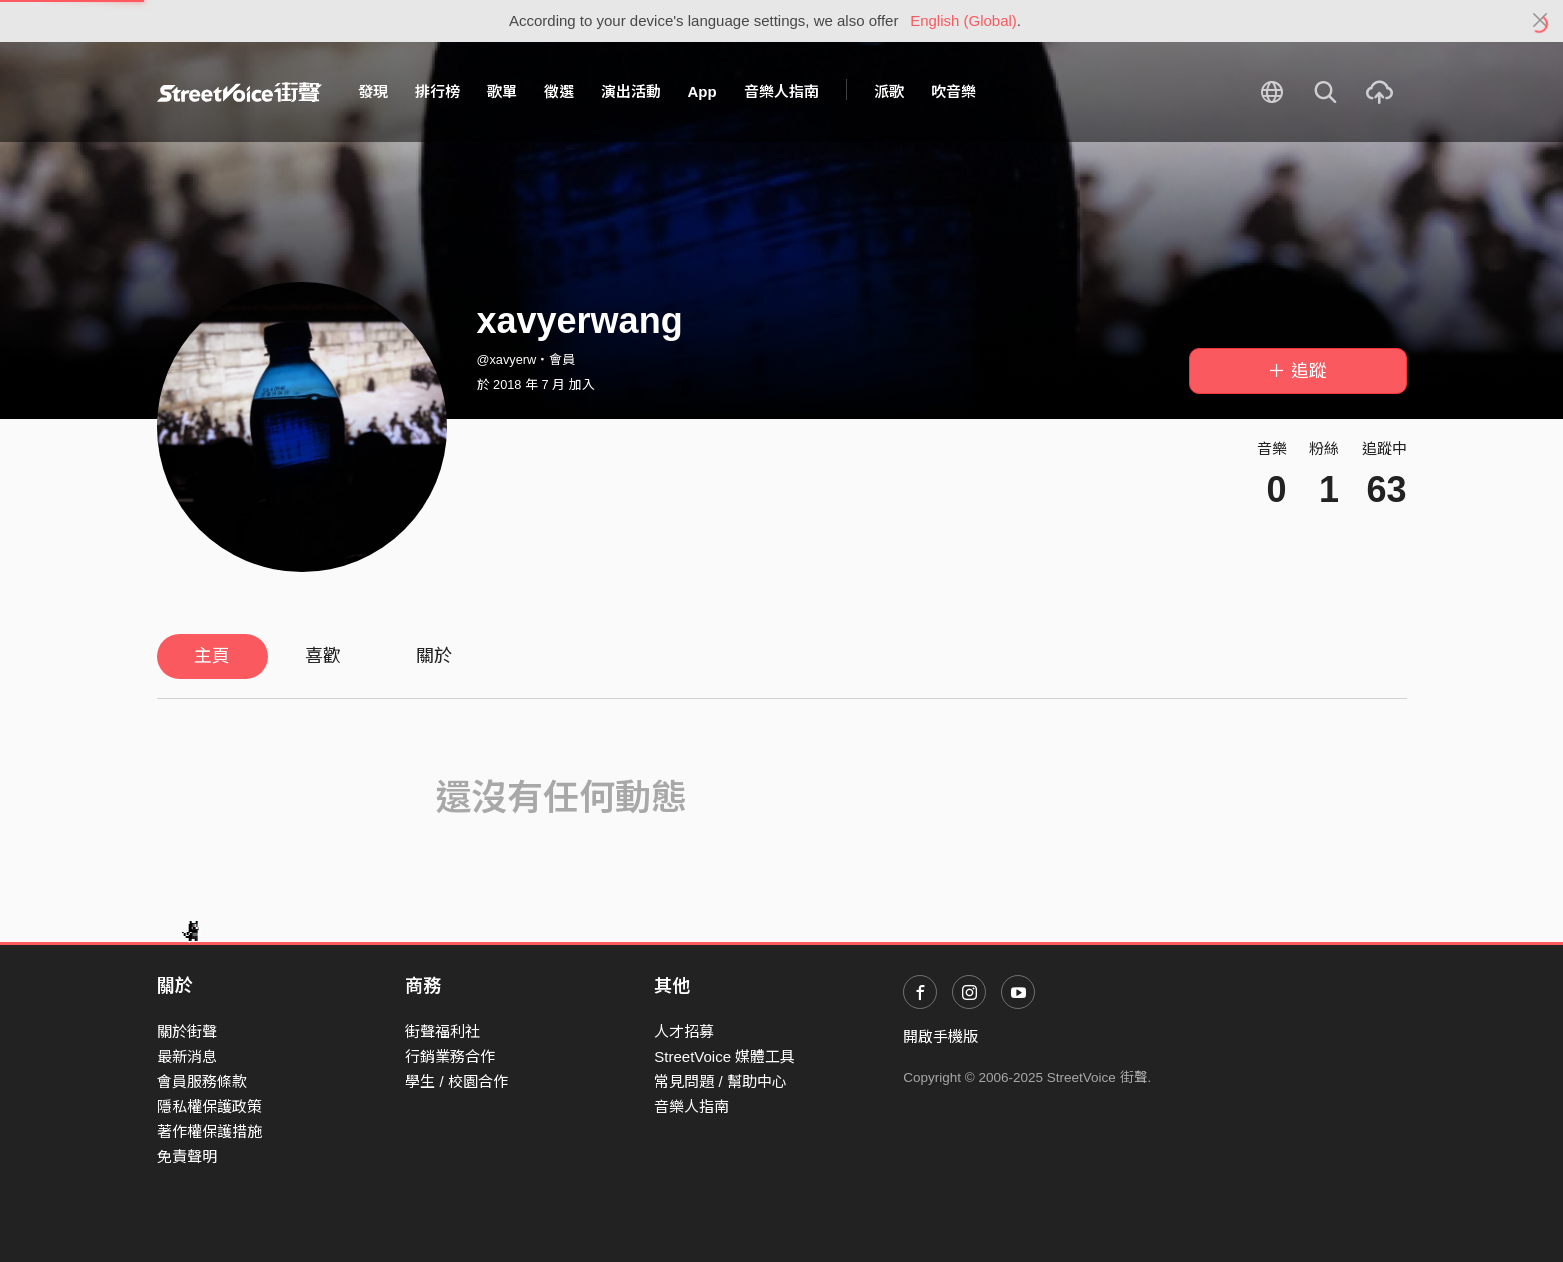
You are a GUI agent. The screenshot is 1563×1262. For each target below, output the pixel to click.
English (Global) (963, 20)
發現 (373, 91)
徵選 (559, 91)
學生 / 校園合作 (456, 1081)
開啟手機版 (940, 1036)
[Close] (1540, 21)
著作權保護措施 (209, 1131)
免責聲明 (187, 1156)
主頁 (212, 656)
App (702, 91)
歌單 (502, 91)
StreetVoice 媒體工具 (724, 1056)
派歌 (889, 91)
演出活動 (631, 91)
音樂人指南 (781, 91)
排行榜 (437, 91)
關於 (434, 656)
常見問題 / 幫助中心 (720, 1081)
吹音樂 (953, 91)
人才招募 (684, 1031)
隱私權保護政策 (209, 1106)
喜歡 (323, 656)
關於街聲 (187, 1031)
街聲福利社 (442, 1031)
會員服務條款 (202, 1081)
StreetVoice (239, 92)
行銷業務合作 (450, 1056)
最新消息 (187, 1056)
